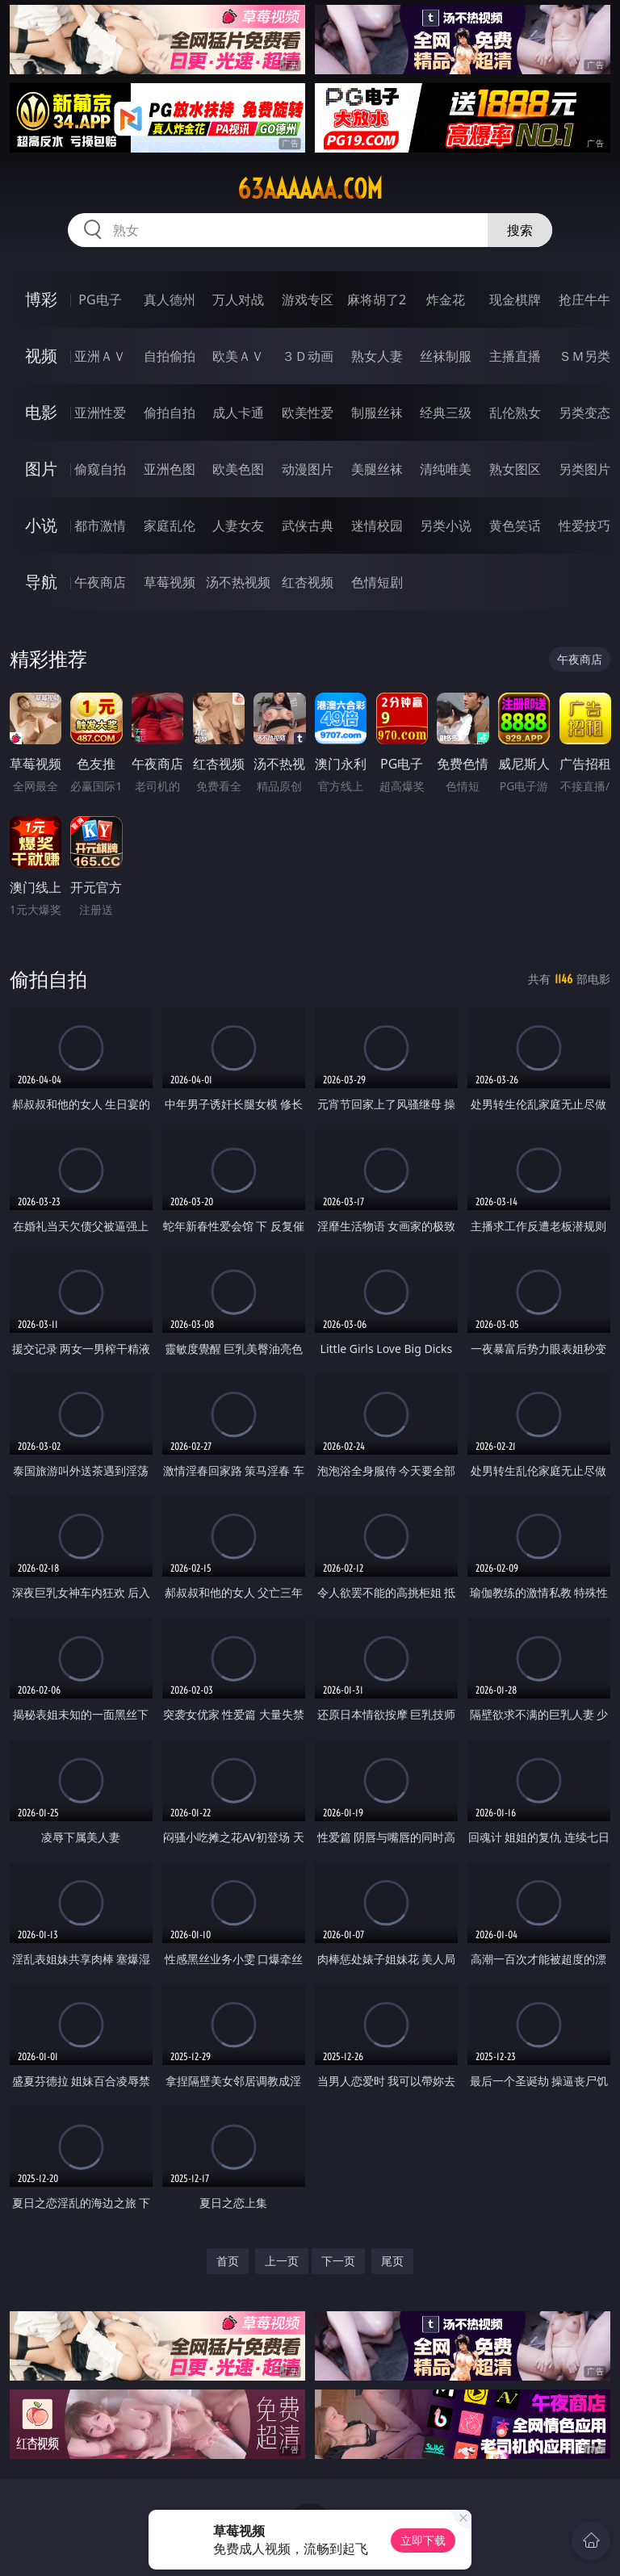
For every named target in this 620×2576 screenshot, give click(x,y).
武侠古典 (307, 525)
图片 (41, 469)
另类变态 (584, 412)
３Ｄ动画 (307, 356)
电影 (41, 412)
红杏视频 (307, 582)
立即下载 (423, 2540)
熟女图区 (515, 469)
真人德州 (169, 299)
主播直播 (515, 356)
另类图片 (584, 469)
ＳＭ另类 (584, 356)
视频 (41, 356)
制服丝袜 (377, 412)
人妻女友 (238, 525)
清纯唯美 (445, 469)
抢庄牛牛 (584, 299)
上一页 (282, 2260)
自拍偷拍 (169, 356)
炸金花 (445, 299)
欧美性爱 (307, 412)
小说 (41, 525)
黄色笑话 (515, 525)
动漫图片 (307, 469)
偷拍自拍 (169, 412)
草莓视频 (169, 582)
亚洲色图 (169, 469)
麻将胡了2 (376, 299)
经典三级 (445, 412)
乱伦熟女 (515, 412)
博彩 (41, 299)
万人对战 (238, 299)
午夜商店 (100, 582)
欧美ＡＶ (238, 356)
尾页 (392, 2260)
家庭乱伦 (169, 525)
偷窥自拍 (100, 469)
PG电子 (99, 299)
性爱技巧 (584, 525)
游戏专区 (307, 299)
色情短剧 (377, 582)
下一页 (338, 2260)
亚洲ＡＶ (100, 356)
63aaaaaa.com (310, 189)
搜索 (520, 230)
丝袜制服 (445, 356)
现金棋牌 (515, 299)
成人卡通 (238, 412)
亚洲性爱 (100, 412)
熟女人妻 (377, 356)
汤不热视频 (238, 582)
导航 (41, 582)
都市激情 (100, 525)
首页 (227, 2260)
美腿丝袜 (377, 469)
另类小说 (445, 525)
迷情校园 (377, 525)
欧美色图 (238, 469)
